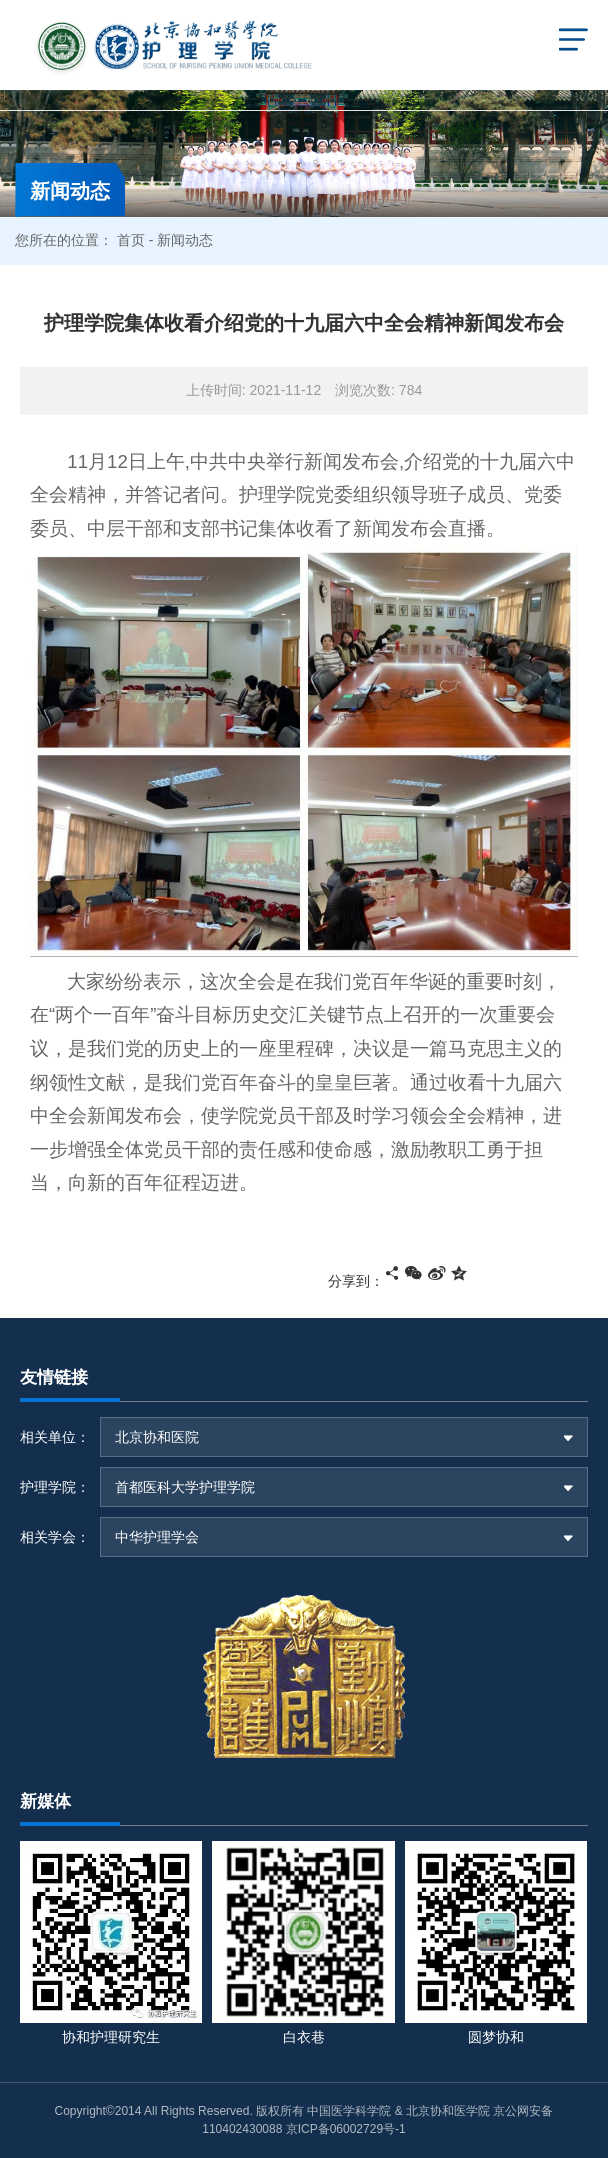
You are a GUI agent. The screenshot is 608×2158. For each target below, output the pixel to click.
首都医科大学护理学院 (185, 1487)
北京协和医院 (157, 1437)
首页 (131, 240)
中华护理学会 (157, 1537)
